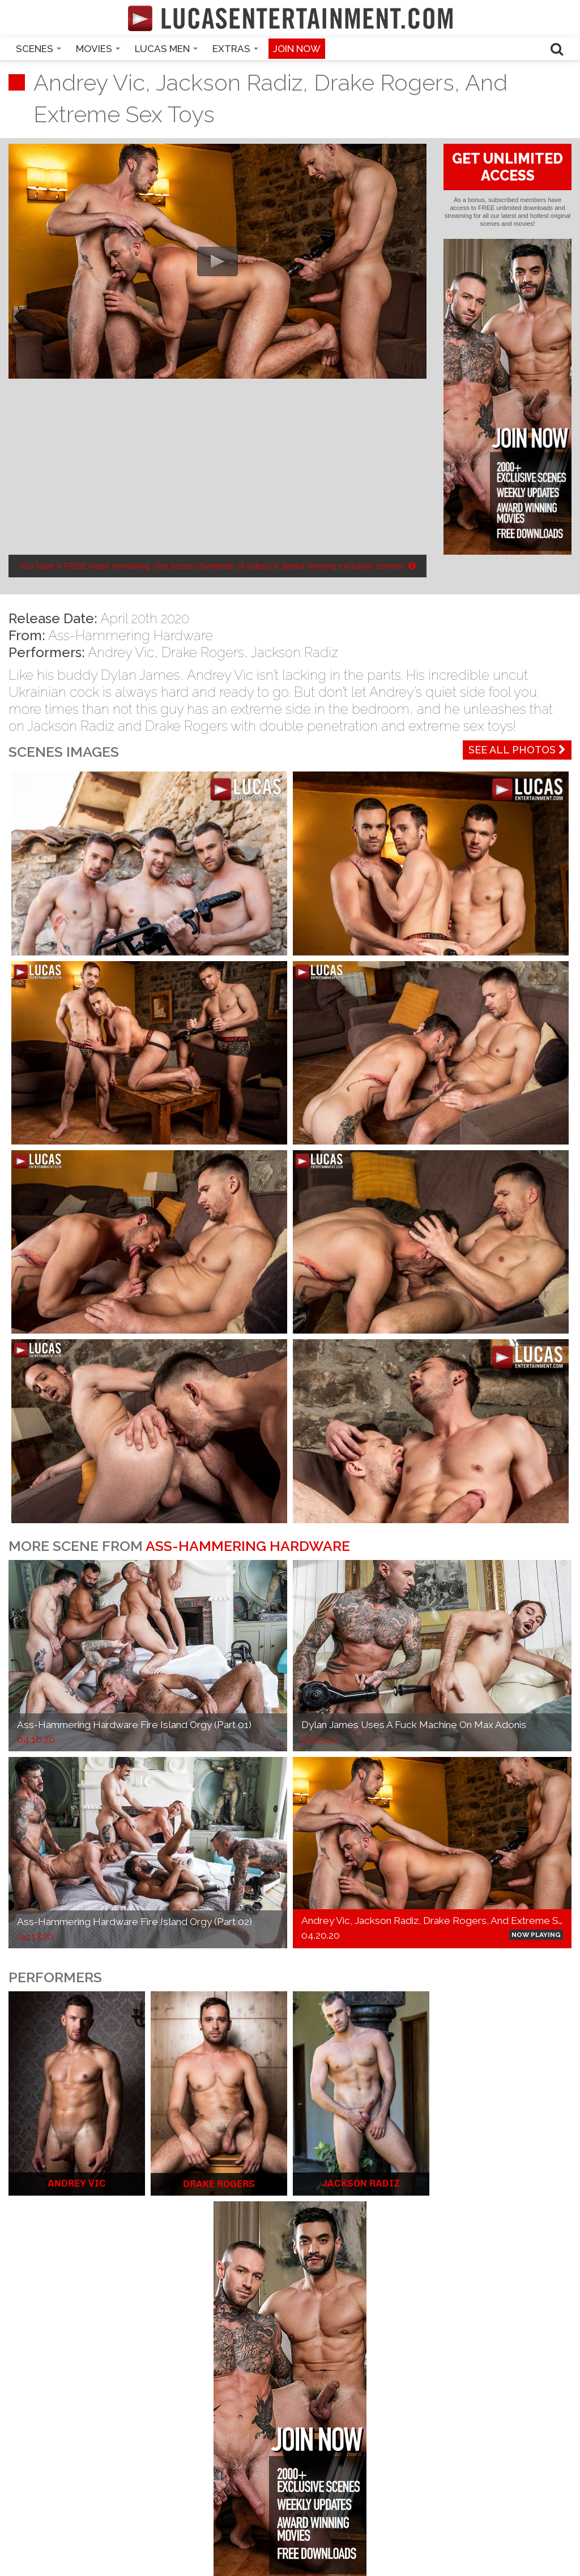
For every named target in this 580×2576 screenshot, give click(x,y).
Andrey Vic (121, 652)
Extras (235, 48)
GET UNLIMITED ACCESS (507, 167)
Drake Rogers (202, 652)
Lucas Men (166, 48)
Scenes (38, 48)
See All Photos (517, 750)
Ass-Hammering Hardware (130, 635)
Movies (98, 48)
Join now (297, 48)
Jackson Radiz (294, 652)
